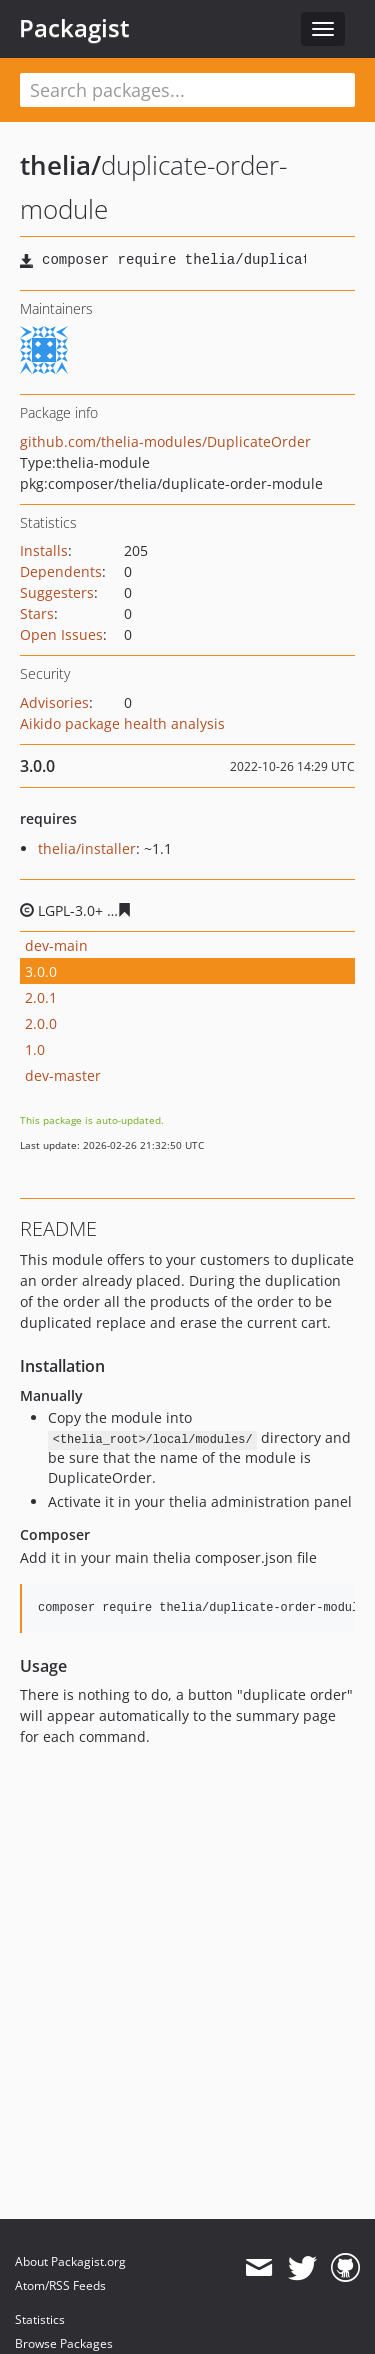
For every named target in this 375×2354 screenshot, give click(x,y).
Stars (37, 613)
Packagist (74, 28)
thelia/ (60, 165)
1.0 (35, 1049)
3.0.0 (41, 971)
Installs (44, 550)
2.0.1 (41, 997)
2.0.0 (41, 1023)
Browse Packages (64, 2343)
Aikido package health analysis (122, 723)
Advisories (54, 702)
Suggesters (57, 592)
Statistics (40, 2319)
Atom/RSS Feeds (60, 2285)
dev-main (56, 945)
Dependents (61, 571)
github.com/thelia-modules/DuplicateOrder (165, 441)
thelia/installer (87, 848)
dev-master (63, 1075)
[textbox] (187, 90)
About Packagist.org (70, 2261)
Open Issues (61, 634)
